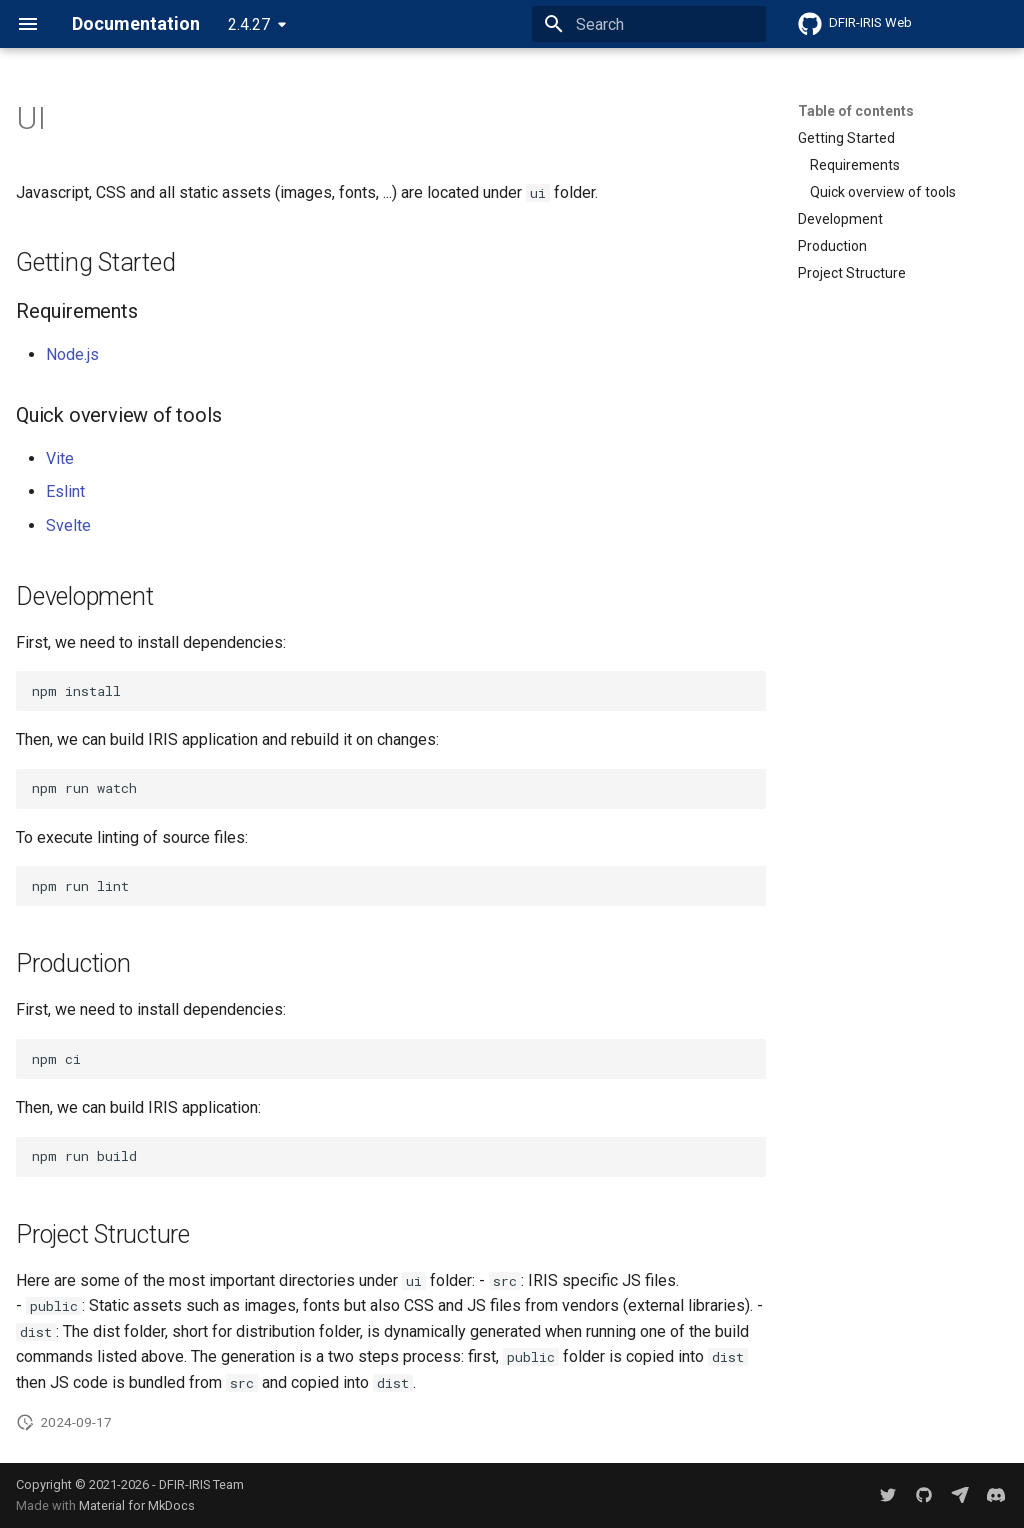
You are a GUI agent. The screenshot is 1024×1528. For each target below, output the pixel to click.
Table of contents (856, 111)
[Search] (649, 24)
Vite (60, 458)
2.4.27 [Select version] (249, 24)
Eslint (65, 491)
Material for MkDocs (137, 1505)
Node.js (72, 354)
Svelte (68, 525)
